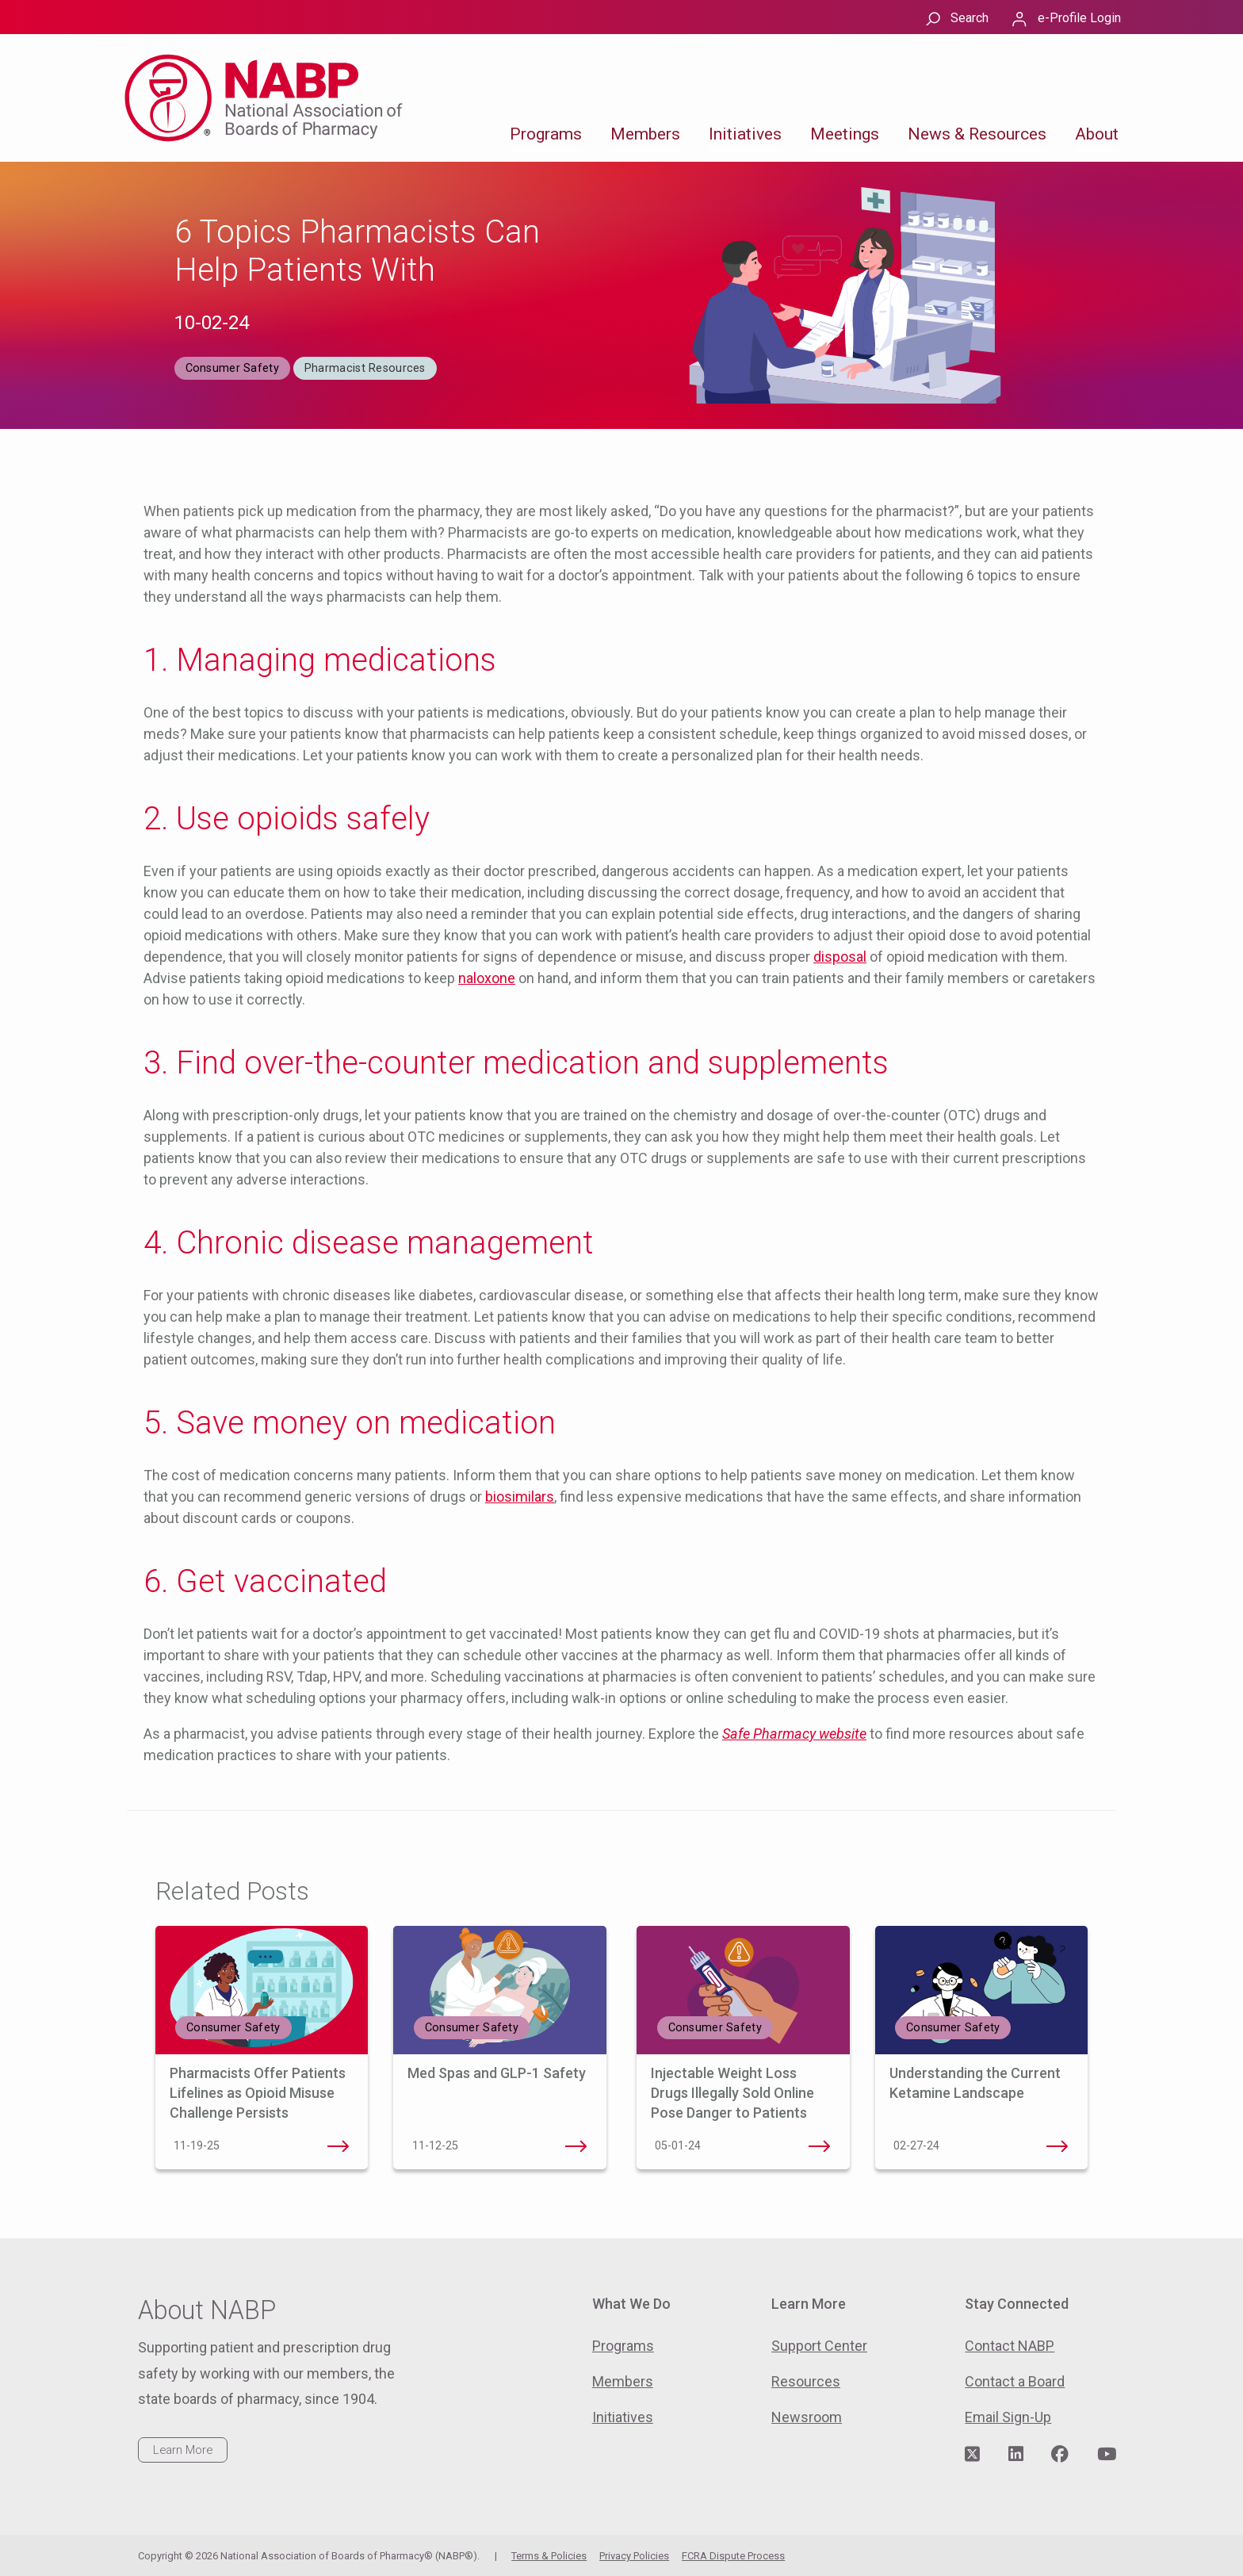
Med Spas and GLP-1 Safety (496, 2073)
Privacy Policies (634, 2556)
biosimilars (519, 1496)
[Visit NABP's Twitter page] (972, 2454)
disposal (839, 956)
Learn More (182, 2450)
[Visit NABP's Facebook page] (1060, 2454)
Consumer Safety (232, 368)
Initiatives (745, 134)
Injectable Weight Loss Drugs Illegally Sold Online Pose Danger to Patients (732, 2093)
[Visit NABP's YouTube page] (1106, 2454)
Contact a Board (1015, 2381)
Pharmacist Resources (365, 368)
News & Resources (977, 134)
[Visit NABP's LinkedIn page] (1015, 2454)
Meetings (844, 134)
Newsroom (806, 2417)
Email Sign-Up (1008, 2417)
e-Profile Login (1079, 17)
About (1097, 134)
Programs (546, 134)
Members (645, 134)
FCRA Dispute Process (733, 2556)
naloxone (486, 978)
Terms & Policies (549, 2556)
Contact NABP (1009, 2345)
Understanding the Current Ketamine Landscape (1057, 2146)
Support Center (819, 2345)
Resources (805, 2381)
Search (969, 17)
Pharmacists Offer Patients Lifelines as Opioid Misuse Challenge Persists (258, 2093)
